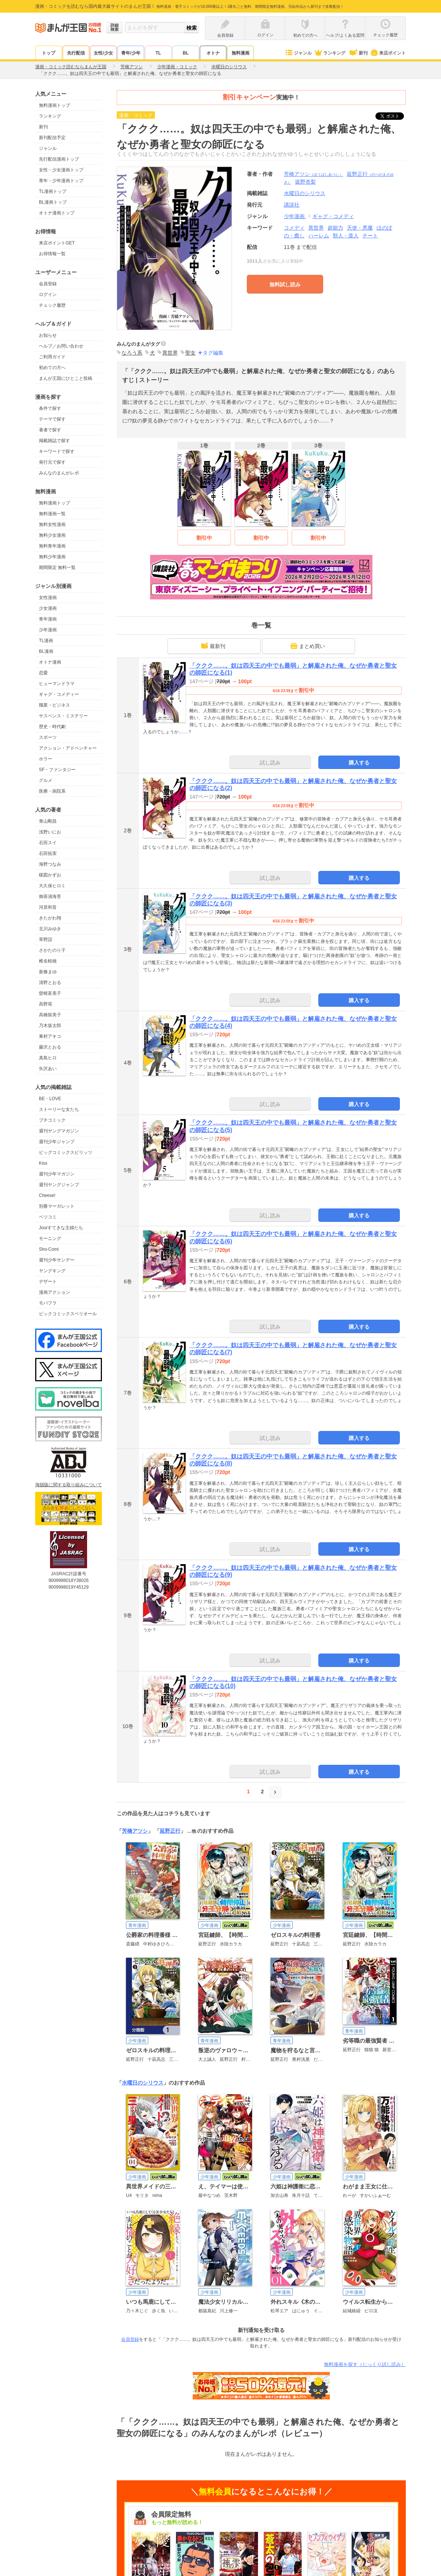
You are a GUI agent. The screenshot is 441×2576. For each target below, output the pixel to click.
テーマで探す (52, 419)
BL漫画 (46, 651)
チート (370, 235)
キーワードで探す (56, 451)
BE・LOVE (50, 1098)
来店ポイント (388, 53)
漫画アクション (54, 1292)
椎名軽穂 (48, 961)
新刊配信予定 (52, 137)
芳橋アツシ (313, 174)
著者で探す (50, 429)
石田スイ (48, 842)
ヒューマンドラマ (56, 683)
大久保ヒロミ (52, 885)
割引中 (204, 538)
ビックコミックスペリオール (68, 1313)
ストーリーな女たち (59, 1109)
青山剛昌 (48, 821)
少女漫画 (48, 608)
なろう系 (132, 353)
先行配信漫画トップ (59, 159)
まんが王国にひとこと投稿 (65, 378)
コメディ (294, 228)
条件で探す (50, 408)
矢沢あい (48, 1068)
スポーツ (48, 737)
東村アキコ (50, 1036)
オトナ (213, 53)
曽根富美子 (50, 993)
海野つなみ (50, 864)
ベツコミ (48, 1217)
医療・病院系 (52, 791)
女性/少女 (103, 53)
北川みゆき (50, 928)
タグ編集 (213, 353)
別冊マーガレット (56, 1206)
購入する (359, 763)
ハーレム (318, 235)
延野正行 (170, 1831)
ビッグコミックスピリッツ (65, 1152)
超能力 (335, 228)
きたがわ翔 (50, 918)
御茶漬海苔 (50, 896)
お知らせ (48, 335)
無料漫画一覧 (52, 513)
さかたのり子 (52, 950)
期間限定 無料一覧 (57, 567)
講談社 (291, 205)
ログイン (48, 294)
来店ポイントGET (57, 243)
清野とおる (50, 982)
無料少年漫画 (52, 556)
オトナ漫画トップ (56, 213)
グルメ (45, 780)
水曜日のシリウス (142, 2083)
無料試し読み (285, 284)
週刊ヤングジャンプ (59, 1184)
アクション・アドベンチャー (68, 748)
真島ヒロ (48, 1057)
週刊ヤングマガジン (59, 1131)
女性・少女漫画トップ (61, 169)
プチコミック (52, 1120)
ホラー (45, 758)
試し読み (270, 763)
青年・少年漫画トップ (61, 180)
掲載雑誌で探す (54, 440)
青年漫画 (48, 619)
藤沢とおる (50, 1047)
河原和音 (48, 907)
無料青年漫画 (52, 546)
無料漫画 (240, 53)
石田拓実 (48, 853)
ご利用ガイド (52, 356)
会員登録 (48, 283)
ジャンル (298, 53)
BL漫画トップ (53, 202)
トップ (48, 53)
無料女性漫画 (52, 524)
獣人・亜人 (346, 235)
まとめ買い (307, 645)
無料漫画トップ (54, 105)
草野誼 (45, 939)
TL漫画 (46, 640)
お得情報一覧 (52, 253)
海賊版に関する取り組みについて (68, 1484)
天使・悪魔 (360, 228)
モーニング (50, 1238)
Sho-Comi (49, 1249)
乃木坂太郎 (50, 1025)
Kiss (43, 1163)
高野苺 (45, 1004)
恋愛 (43, 672)
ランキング (329, 53)
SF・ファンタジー (57, 769)
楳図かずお (50, 875)
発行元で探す (52, 462)
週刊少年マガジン (56, 1174)
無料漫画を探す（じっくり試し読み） (365, 2364)
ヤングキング (52, 1270)
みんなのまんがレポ (59, 473)
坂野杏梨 (305, 182)
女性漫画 (48, 597)
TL (158, 53)
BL (186, 53)
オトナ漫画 (50, 662)
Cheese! (47, 1195)
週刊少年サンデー (56, 1260)
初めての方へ (52, 367)
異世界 (316, 228)
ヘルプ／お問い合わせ (61, 346)
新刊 (358, 53)
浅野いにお (50, 832)
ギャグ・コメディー (59, 694)
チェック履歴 (52, 305)
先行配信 (76, 53)
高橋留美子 (50, 1014)
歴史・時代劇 (52, 726)
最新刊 (213, 645)
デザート (48, 1281)
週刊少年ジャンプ (56, 1141)
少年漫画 (48, 629)
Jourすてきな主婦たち (61, 1227)
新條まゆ (48, 971)
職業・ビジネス (54, 705)
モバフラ (48, 1303)
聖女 (190, 353)
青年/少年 (130, 53)
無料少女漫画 (52, 535)
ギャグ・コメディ (333, 216)
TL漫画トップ (52, 191)
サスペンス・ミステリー (63, 715)
